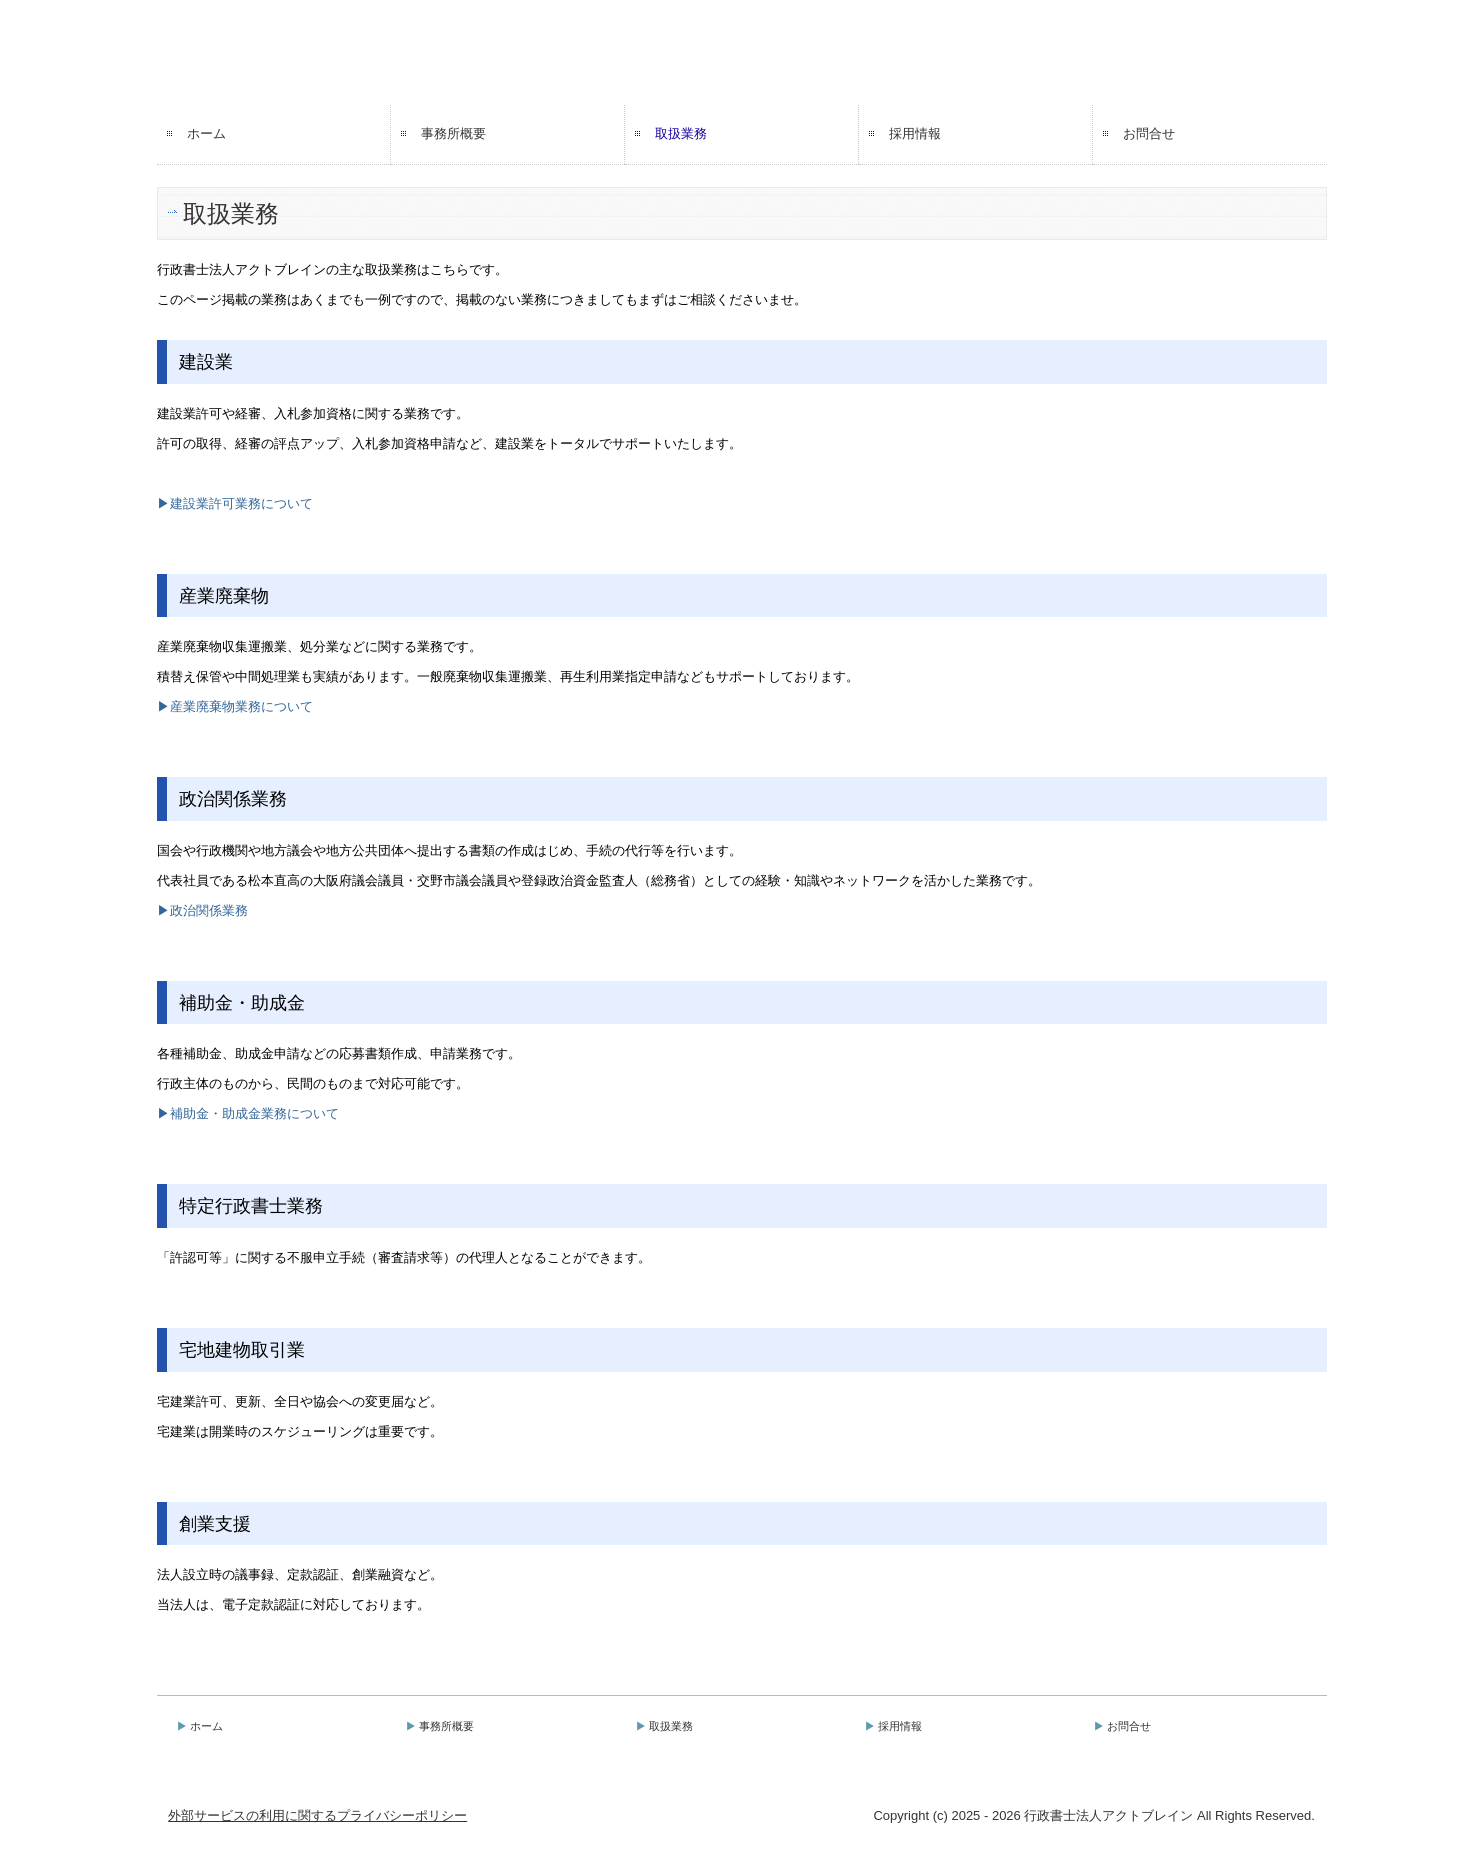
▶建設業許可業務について (235, 503)
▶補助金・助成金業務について (248, 1113)
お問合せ (1149, 133)
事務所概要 (453, 133)
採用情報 (915, 133)
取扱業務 (681, 133)
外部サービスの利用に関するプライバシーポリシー (317, 1815)
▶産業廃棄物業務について (235, 706)
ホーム (206, 133)
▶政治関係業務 (202, 910)
